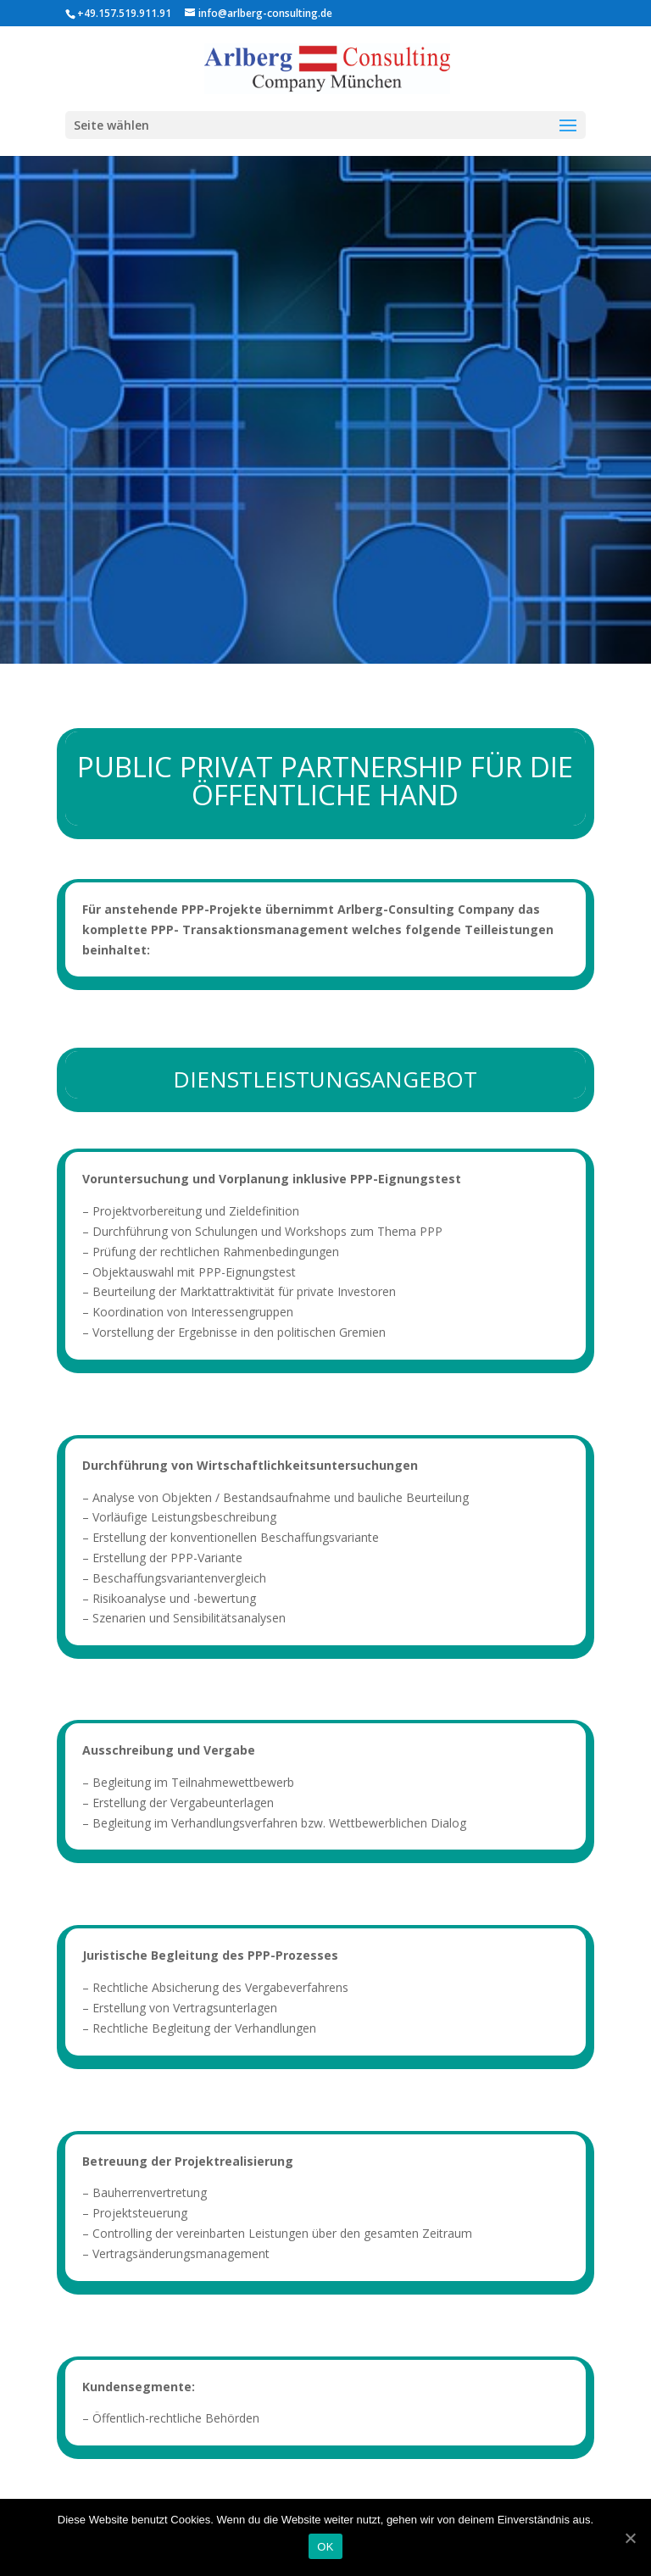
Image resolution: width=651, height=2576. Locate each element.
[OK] (629, 2537)
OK (325, 2546)
